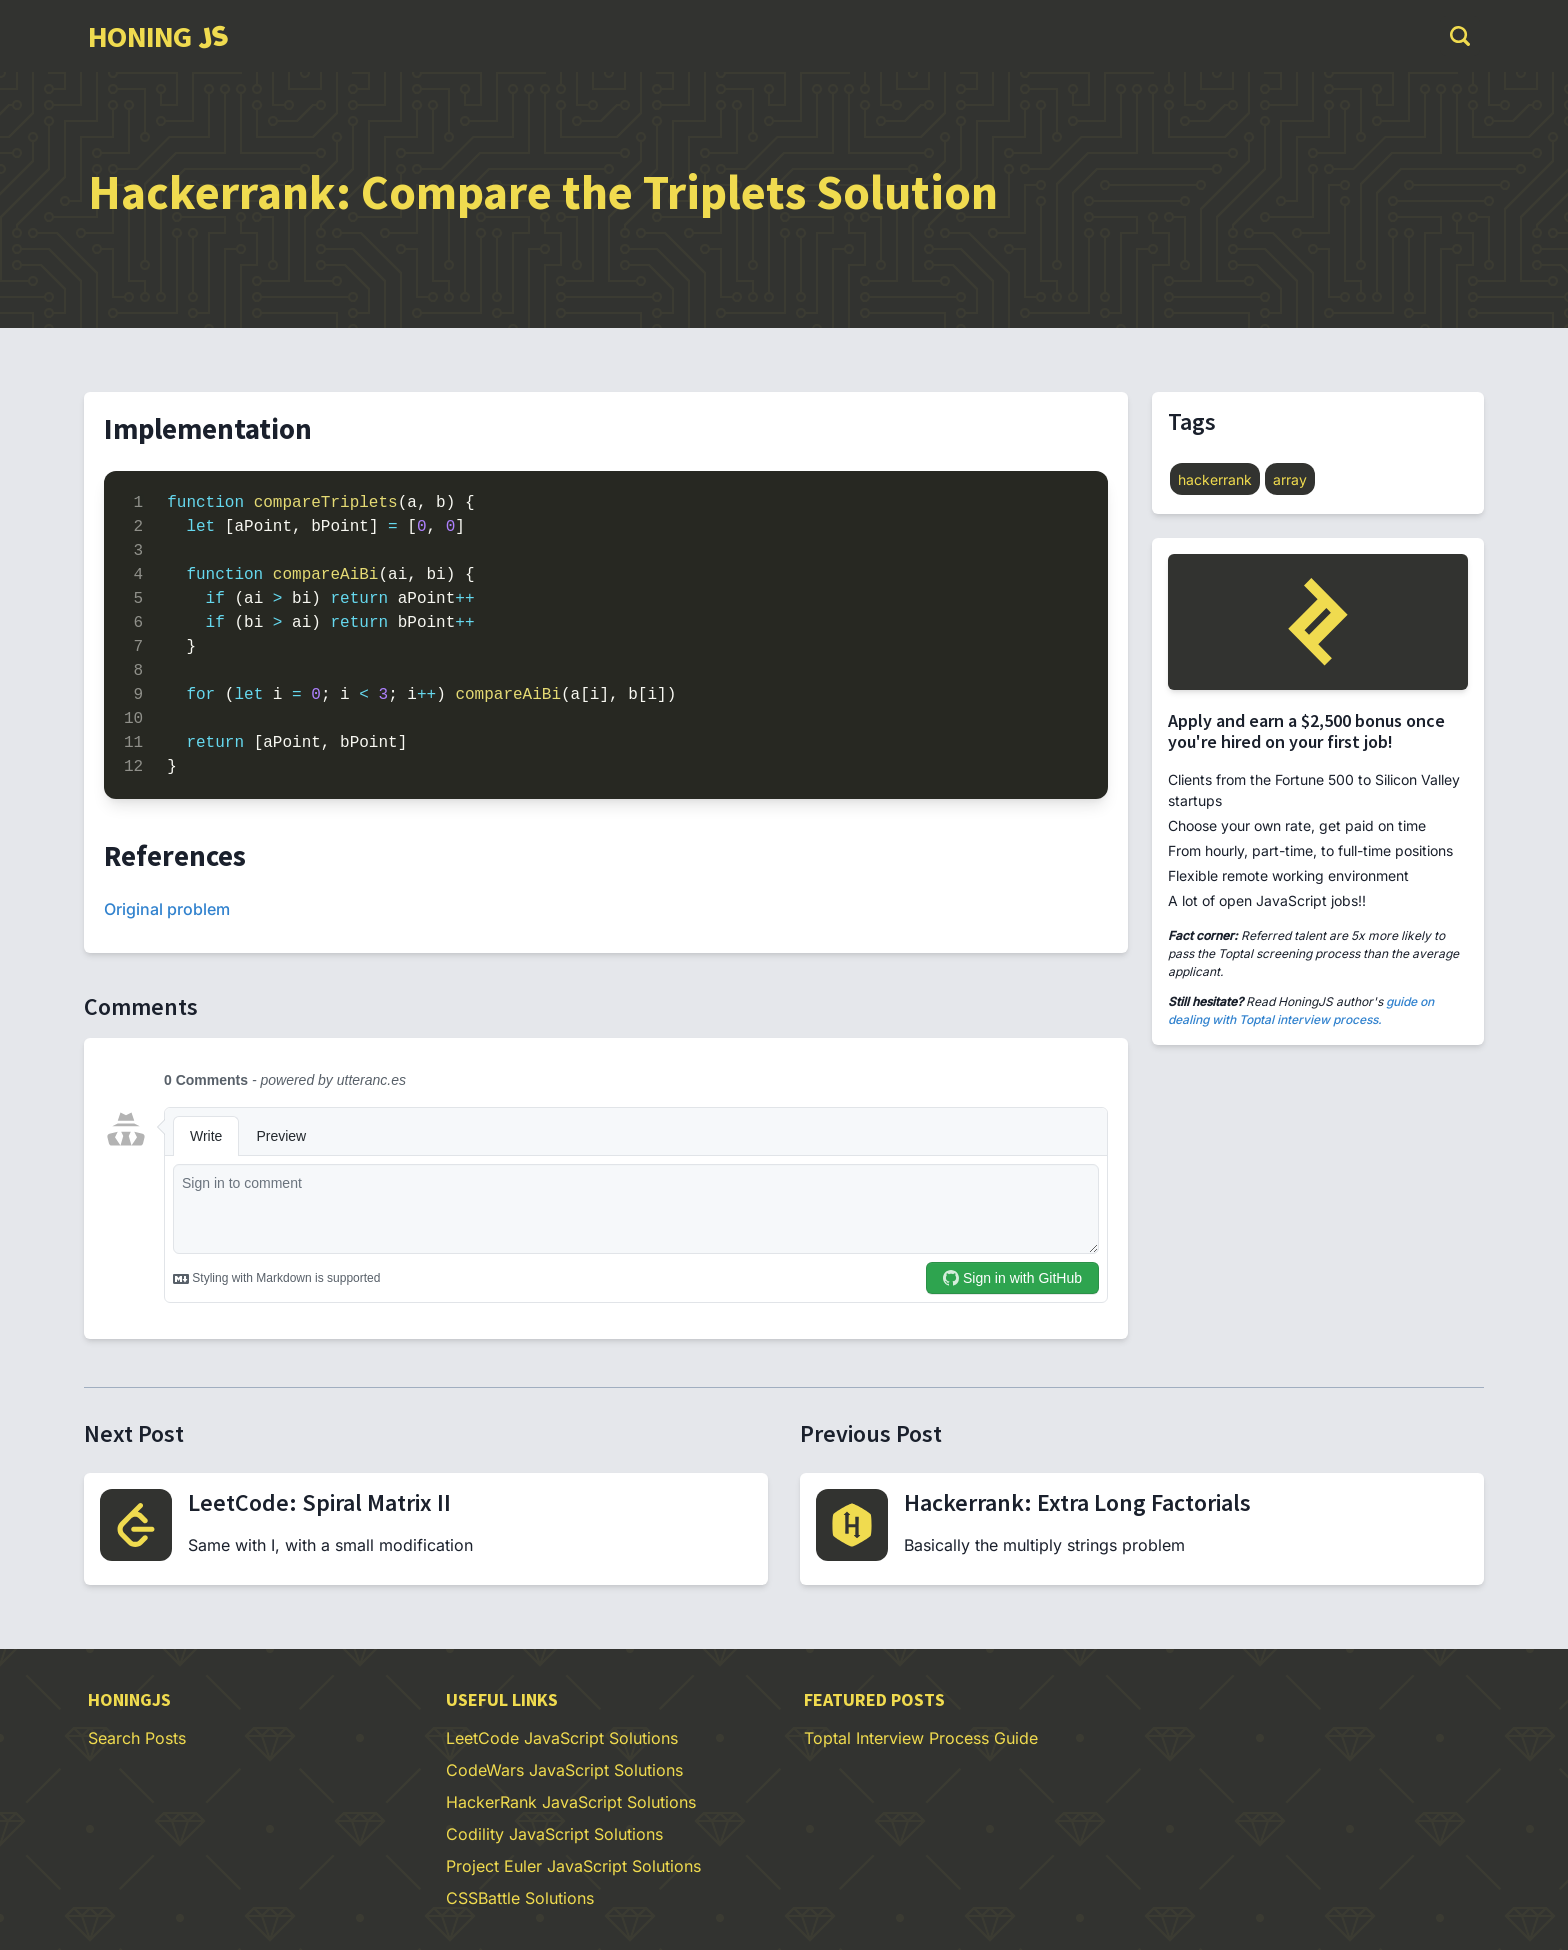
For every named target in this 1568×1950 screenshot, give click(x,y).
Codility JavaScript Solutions (554, 1834)
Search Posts (137, 1738)
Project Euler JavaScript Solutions (573, 1866)
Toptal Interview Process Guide (921, 1738)
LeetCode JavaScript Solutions (562, 1738)
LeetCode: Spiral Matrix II (319, 1502)
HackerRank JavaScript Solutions (571, 1802)
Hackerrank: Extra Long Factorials (1077, 1502)
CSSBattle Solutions (520, 1898)
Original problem (167, 909)
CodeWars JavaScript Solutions (564, 1770)
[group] (157, 36)
